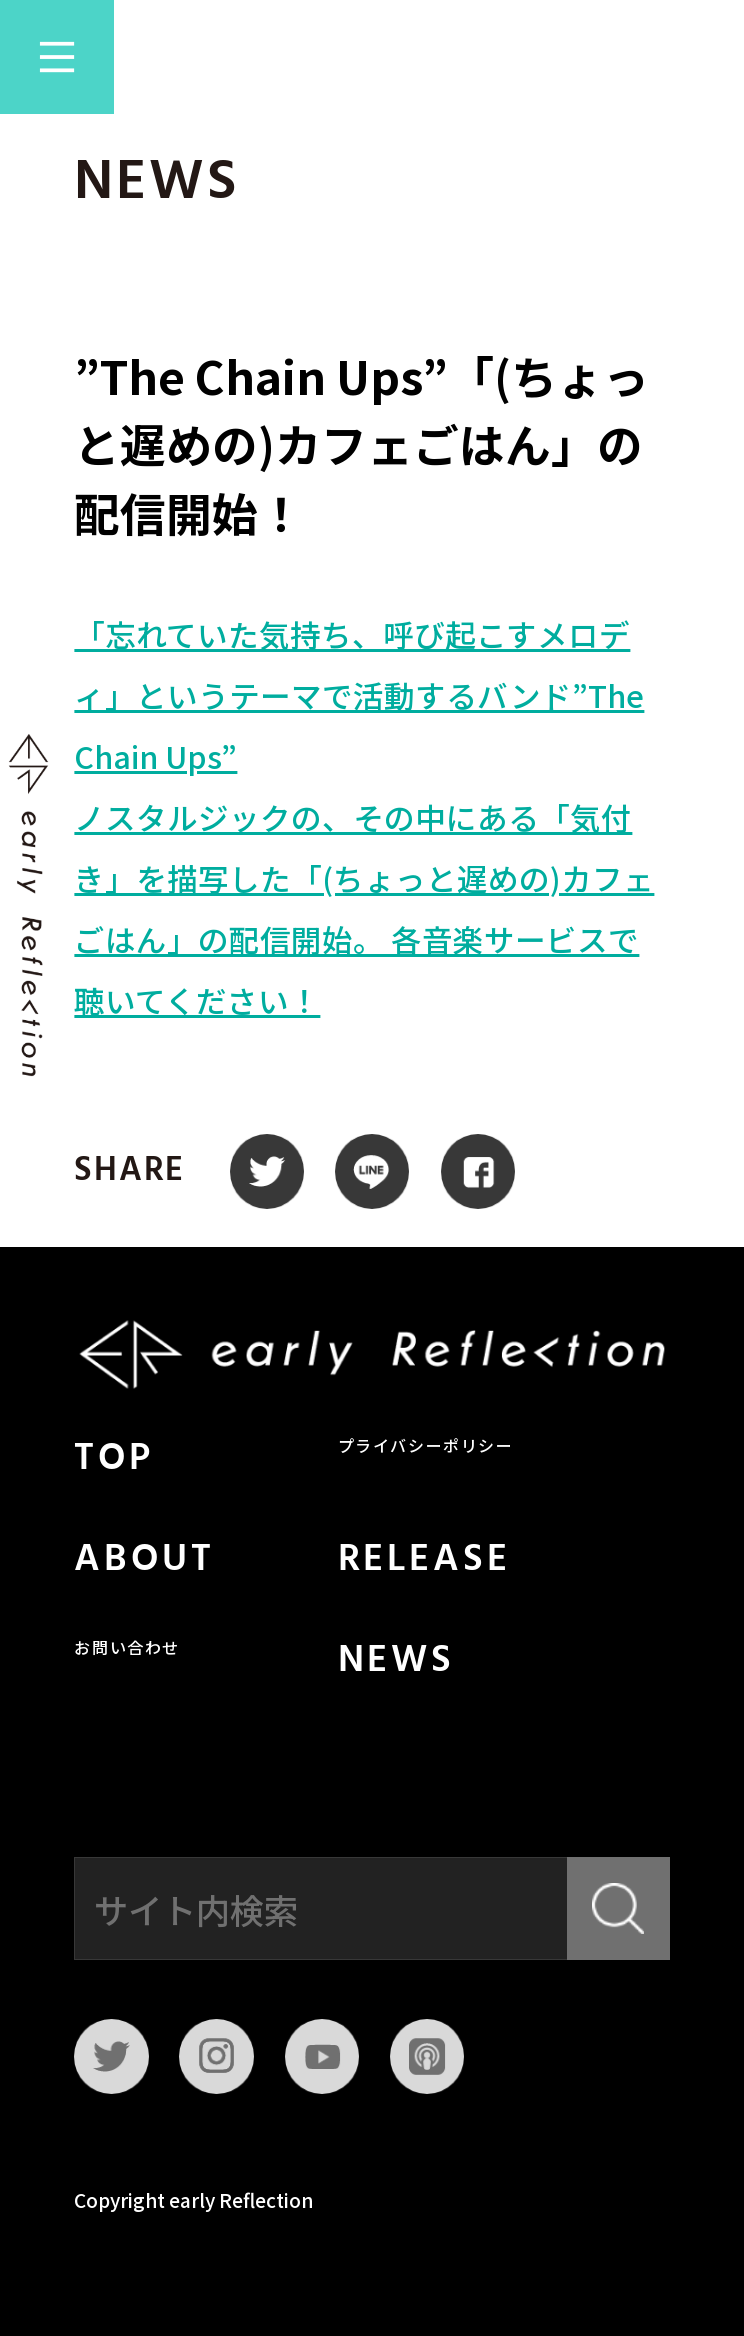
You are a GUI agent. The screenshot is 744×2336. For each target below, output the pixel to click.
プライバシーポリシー (426, 1448)
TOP (113, 1459)
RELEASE (424, 1560)
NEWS (396, 1661)
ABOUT (144, 1560)
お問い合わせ (127, 1650)
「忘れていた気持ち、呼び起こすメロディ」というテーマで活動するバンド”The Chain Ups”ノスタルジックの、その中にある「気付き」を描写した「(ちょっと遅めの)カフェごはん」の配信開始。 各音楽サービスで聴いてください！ (364, 817)
